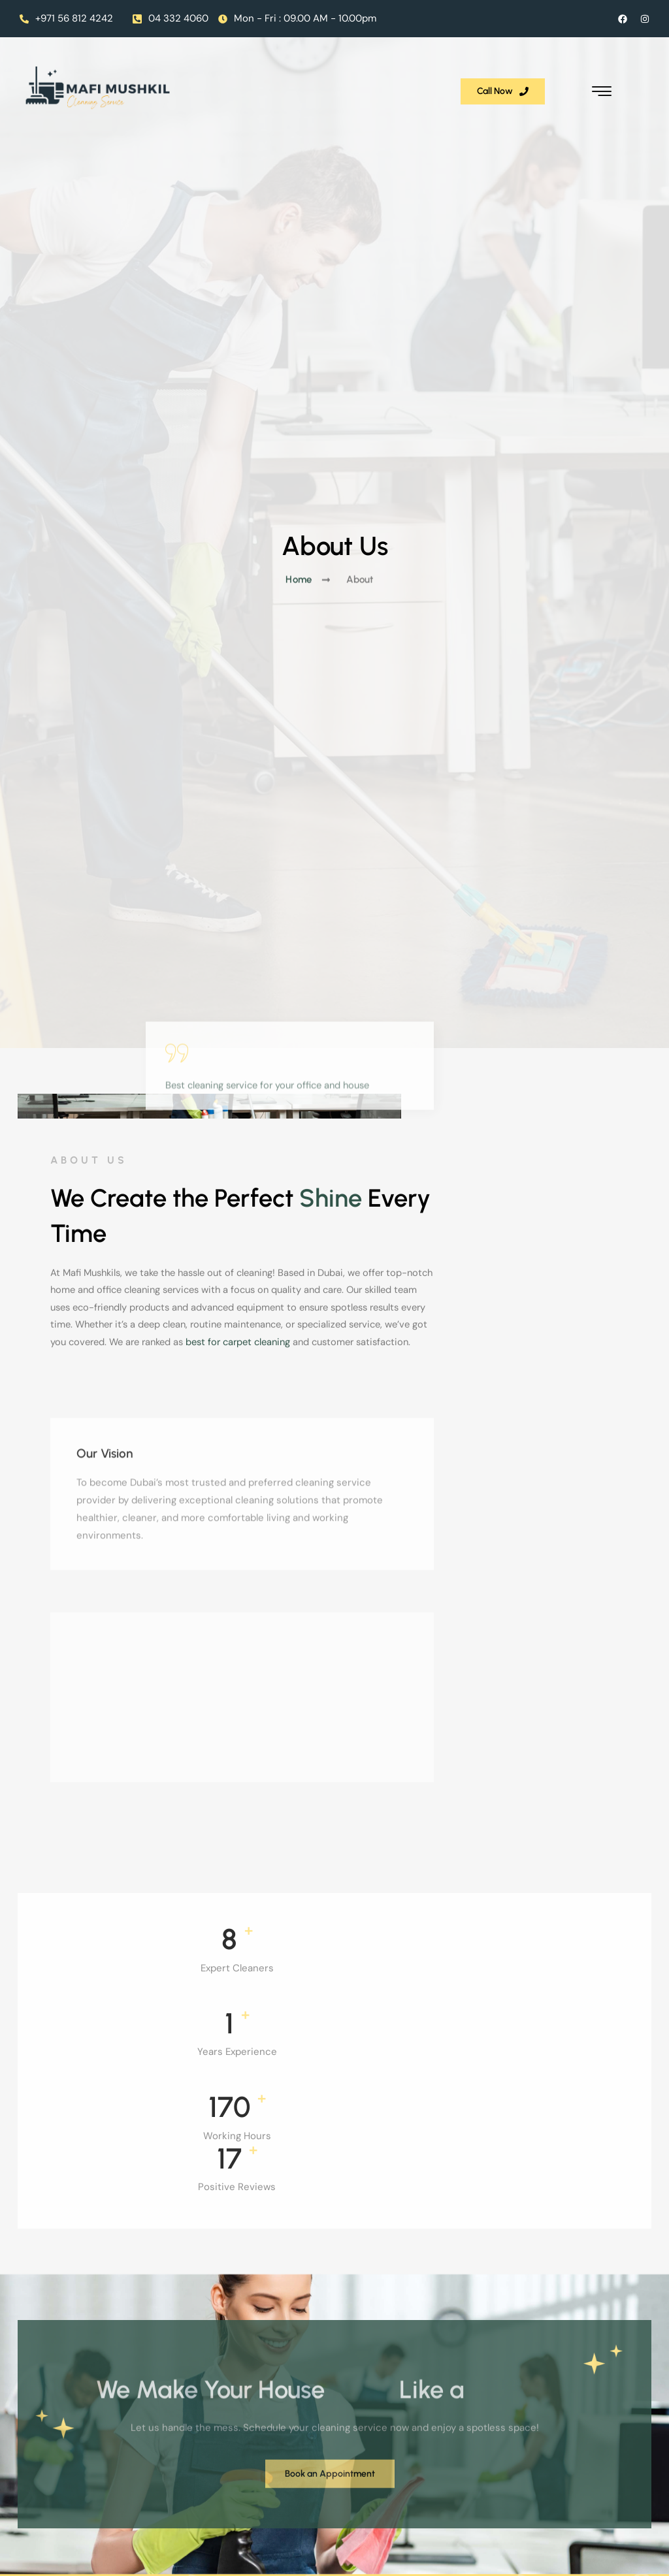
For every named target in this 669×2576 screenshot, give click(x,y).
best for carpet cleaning (548, 1373)
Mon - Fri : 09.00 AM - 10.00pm (297, 18)
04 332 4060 (170, 18)
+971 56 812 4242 (66, 18)
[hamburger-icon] (640, 77)
